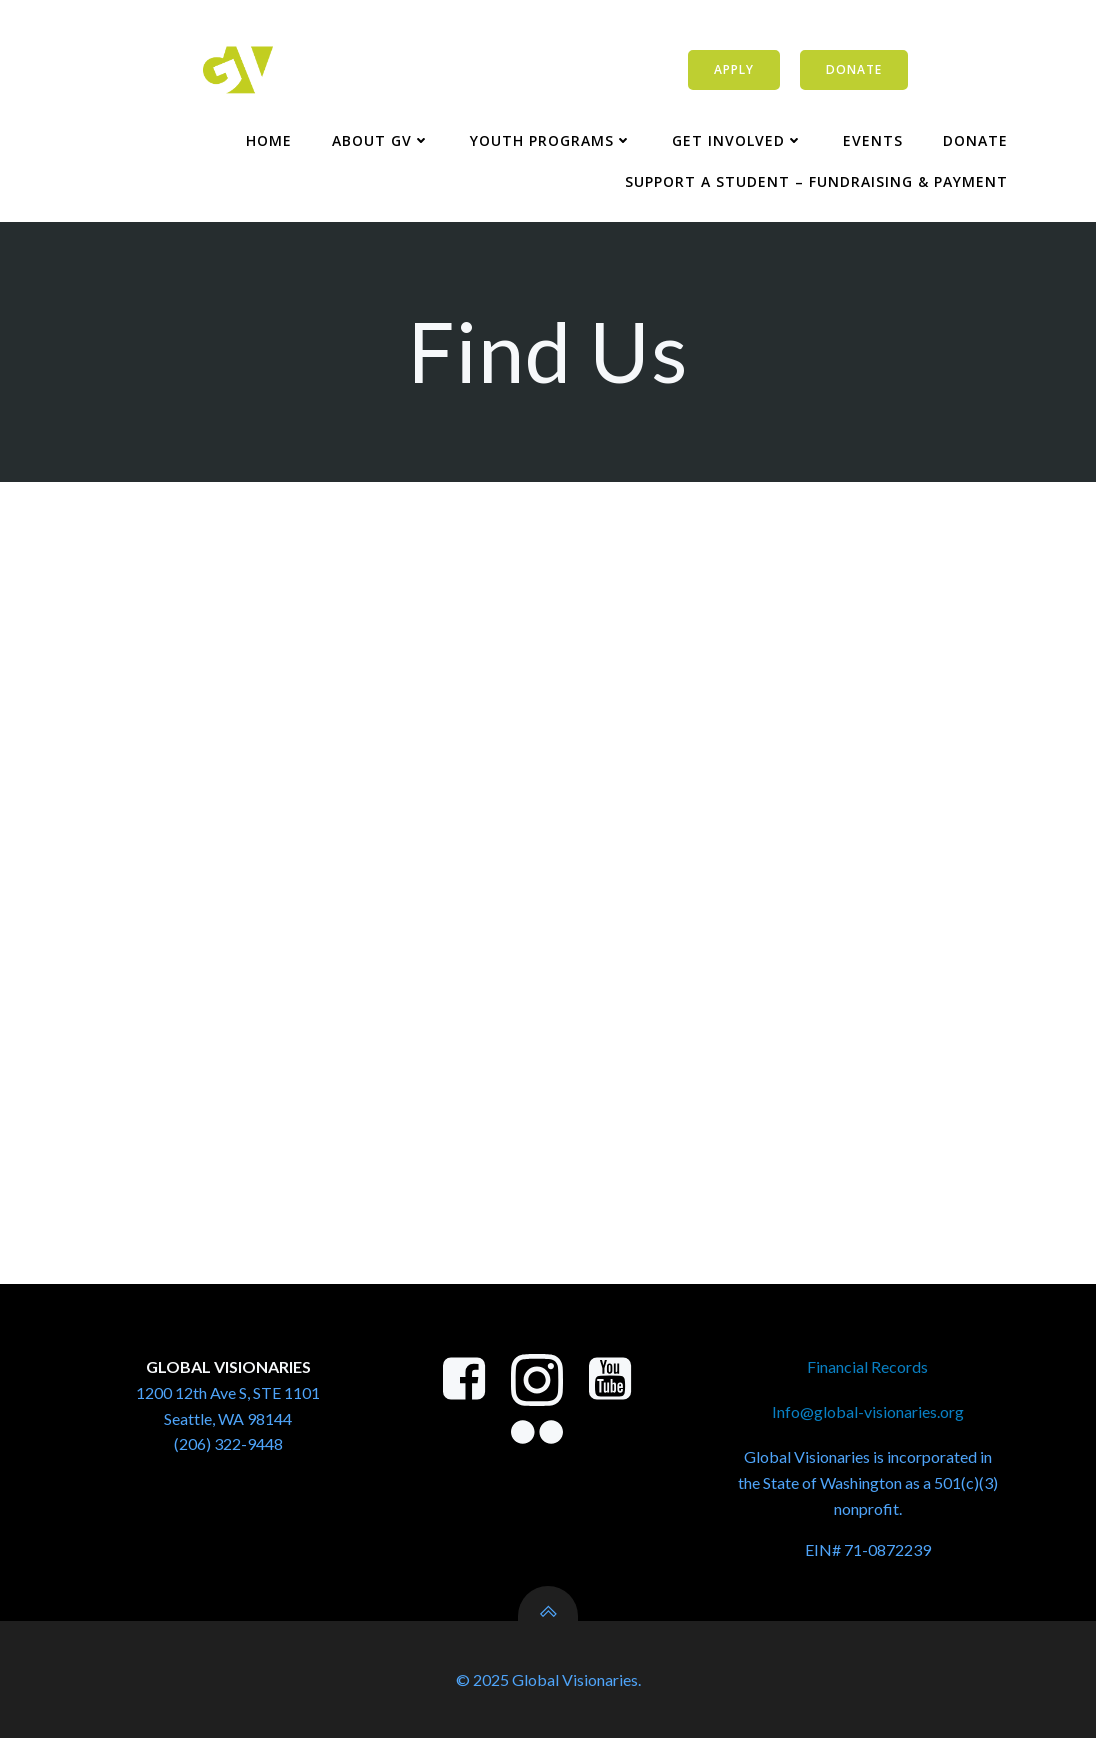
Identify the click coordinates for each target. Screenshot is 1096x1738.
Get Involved (737, 140)
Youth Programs (551, 140)
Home (269, 140)
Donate (975, 140)
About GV (381, 140)
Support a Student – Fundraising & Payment (816, 181)
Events (873, 140)
